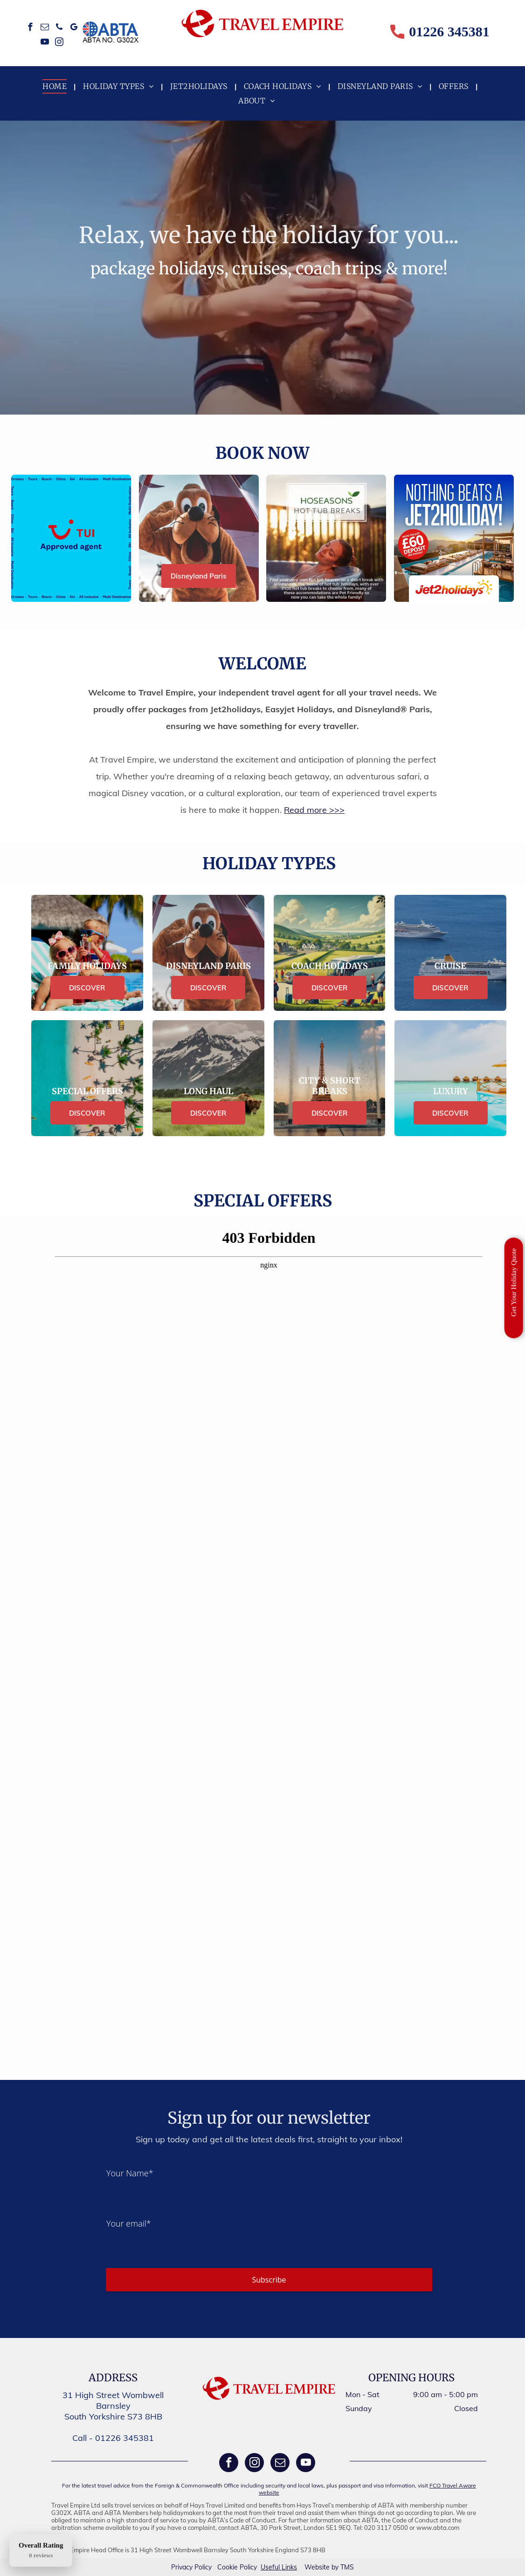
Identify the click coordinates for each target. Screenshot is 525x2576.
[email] (45, 28)
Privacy (182, 2567)
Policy (203, 2567)
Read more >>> (314, 809)
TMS (347, 2567)
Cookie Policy (237, 2567)
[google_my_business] (74, 28)
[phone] (59, 28)
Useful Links (279, 2567)
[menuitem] (55, 86)
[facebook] (30, 28)
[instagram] (59, 43)
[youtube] (45, 43)
